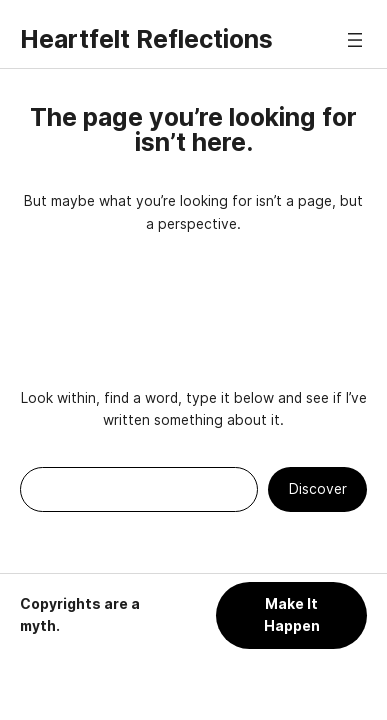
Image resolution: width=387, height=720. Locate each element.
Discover (318, 489)
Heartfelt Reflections (146, 39)
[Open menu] (355, 40)
